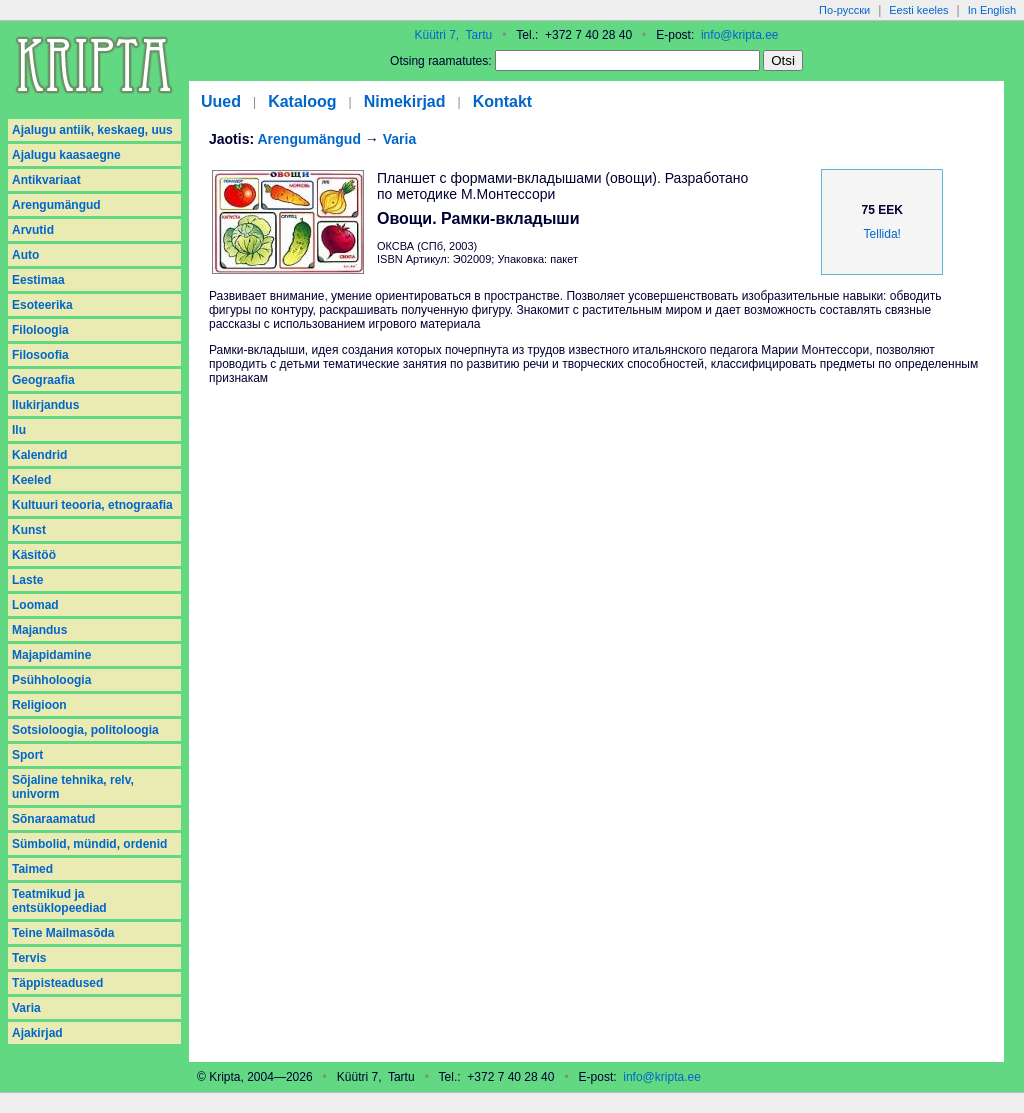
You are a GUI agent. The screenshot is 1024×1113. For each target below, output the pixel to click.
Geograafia (43, 380)
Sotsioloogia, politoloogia (85, 730)
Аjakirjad (37, 1033)
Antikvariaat (46, 180)
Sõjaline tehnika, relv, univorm (73, 787)
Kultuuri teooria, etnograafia (92, 505)
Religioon (39, 705)
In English (992, 10)
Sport (27, 755)
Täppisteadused (57, 983)
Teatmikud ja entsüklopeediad (59, 901)
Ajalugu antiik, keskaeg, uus (92, 130)
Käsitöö (34, 555)
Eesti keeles (918, 10)
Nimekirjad (405, 101)
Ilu (19, 430)
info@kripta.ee (740, 35)
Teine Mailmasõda (63, 933)
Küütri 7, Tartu (453, 35)
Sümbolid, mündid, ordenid (89, 844)
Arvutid (33, 230)
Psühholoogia (51, 680)
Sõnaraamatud (53, 819)
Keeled (31, 480)
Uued (221, 101)
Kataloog (302, 101)
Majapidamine (51, 655)
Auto (25, 255)
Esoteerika (42, 305)
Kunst (29, 530)
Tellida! (882, 234)
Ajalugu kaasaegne (66, 155)
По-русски (844, 10)
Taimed (32, 869)
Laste (27, 580)
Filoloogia (40, 330)
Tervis (29, 958)
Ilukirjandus (45, 405)
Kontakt (503, 101)
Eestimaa (38, 280)
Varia (26, 1008)
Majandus (39, 630)
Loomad (35, 605)
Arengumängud (56, 205)
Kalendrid (39, 455)
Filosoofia (40, 355)
